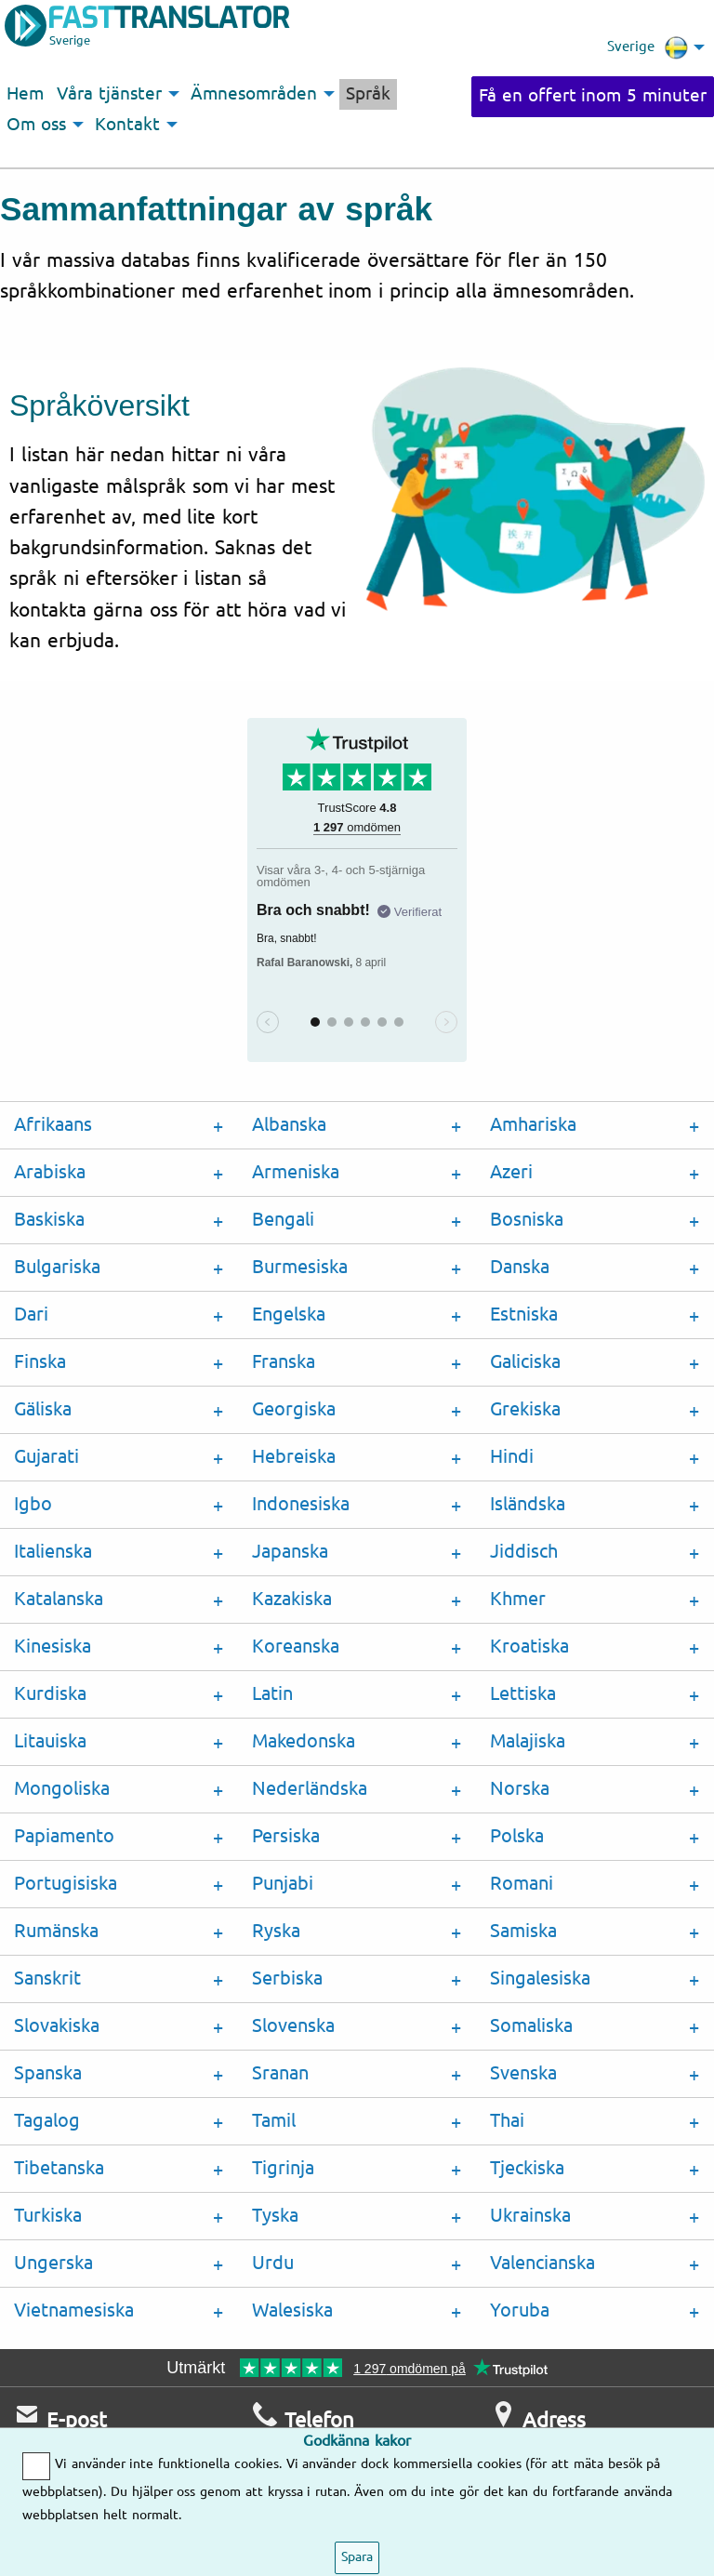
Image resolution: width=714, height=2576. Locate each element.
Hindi (512, 1457)
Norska (519, 1789)
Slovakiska (56, 2026)
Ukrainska (530, 2215)
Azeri (511, 1172)
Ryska (276, 1931)
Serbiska (287, 1978)
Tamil (274, 2121)
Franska (283, 1362)
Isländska (527, 1504)
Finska (40, 1362)
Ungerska (53, 2263)
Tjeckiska (527, 2168)
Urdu (273, 2263)
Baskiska (49, 1219)
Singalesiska (540, 1978)
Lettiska (523, 1694)
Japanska (290, 1551)
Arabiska (50, 1172)
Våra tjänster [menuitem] (109, 94)
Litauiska (50, 1741)
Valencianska (542, 2263)
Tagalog (47, 2121)
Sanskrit (47, 1978)
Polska (517, 1836)
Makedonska (303, 1741)
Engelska (288, 1314)
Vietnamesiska (74, 2310)
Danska (519, 1267)
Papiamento (64, 1836)
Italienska (53, 1551)
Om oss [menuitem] (36, 124)
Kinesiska (52, 1646)
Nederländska (309, 1789)
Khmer (518, 1599)
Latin (272, 1694)
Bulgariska (57, 1267)
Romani (521, 1883)
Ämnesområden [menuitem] (254, 94)
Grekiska (525, 1409)
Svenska (523, 2073)
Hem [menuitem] (25, 94)
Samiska (523, 1931)
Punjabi (282, 1883)
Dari (31, 1314)
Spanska (48, 2073)
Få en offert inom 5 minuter (593, 95)
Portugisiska (65, 1883)
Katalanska (58, 1599)
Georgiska (294, 1409)
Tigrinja (283, 2168)
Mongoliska (62, 1789)
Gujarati (46, 1457)
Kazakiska (292, 1599)
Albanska (289, 1125)
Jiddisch (524, 1551)
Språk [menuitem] (368, 94)
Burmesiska (300, 1267)
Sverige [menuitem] (647, 47)
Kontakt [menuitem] (127, 124)
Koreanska (295, 1646)
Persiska (286, 1836)
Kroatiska (529, 1646)
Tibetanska (59, 2168)
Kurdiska (50, 1694)
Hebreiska (294, 1457)
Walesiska (292, 2310)
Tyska (275, 2215)
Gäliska (43, 1409)
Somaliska (531, 2026)
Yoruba (519, 2310)
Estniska (524, 1314)
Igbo (33, 1504)
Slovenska (293, 2026)
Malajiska (527, 1741)
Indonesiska (301, 1504)
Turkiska (48, 2215)
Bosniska (526, 1219)
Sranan (280, 2073)
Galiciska (525, 1362)
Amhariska (533, 1125)
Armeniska (295, 1172)
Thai (507, 2121)
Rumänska (56, 1931)
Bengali (283, 1219)
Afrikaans (53, 1125)
